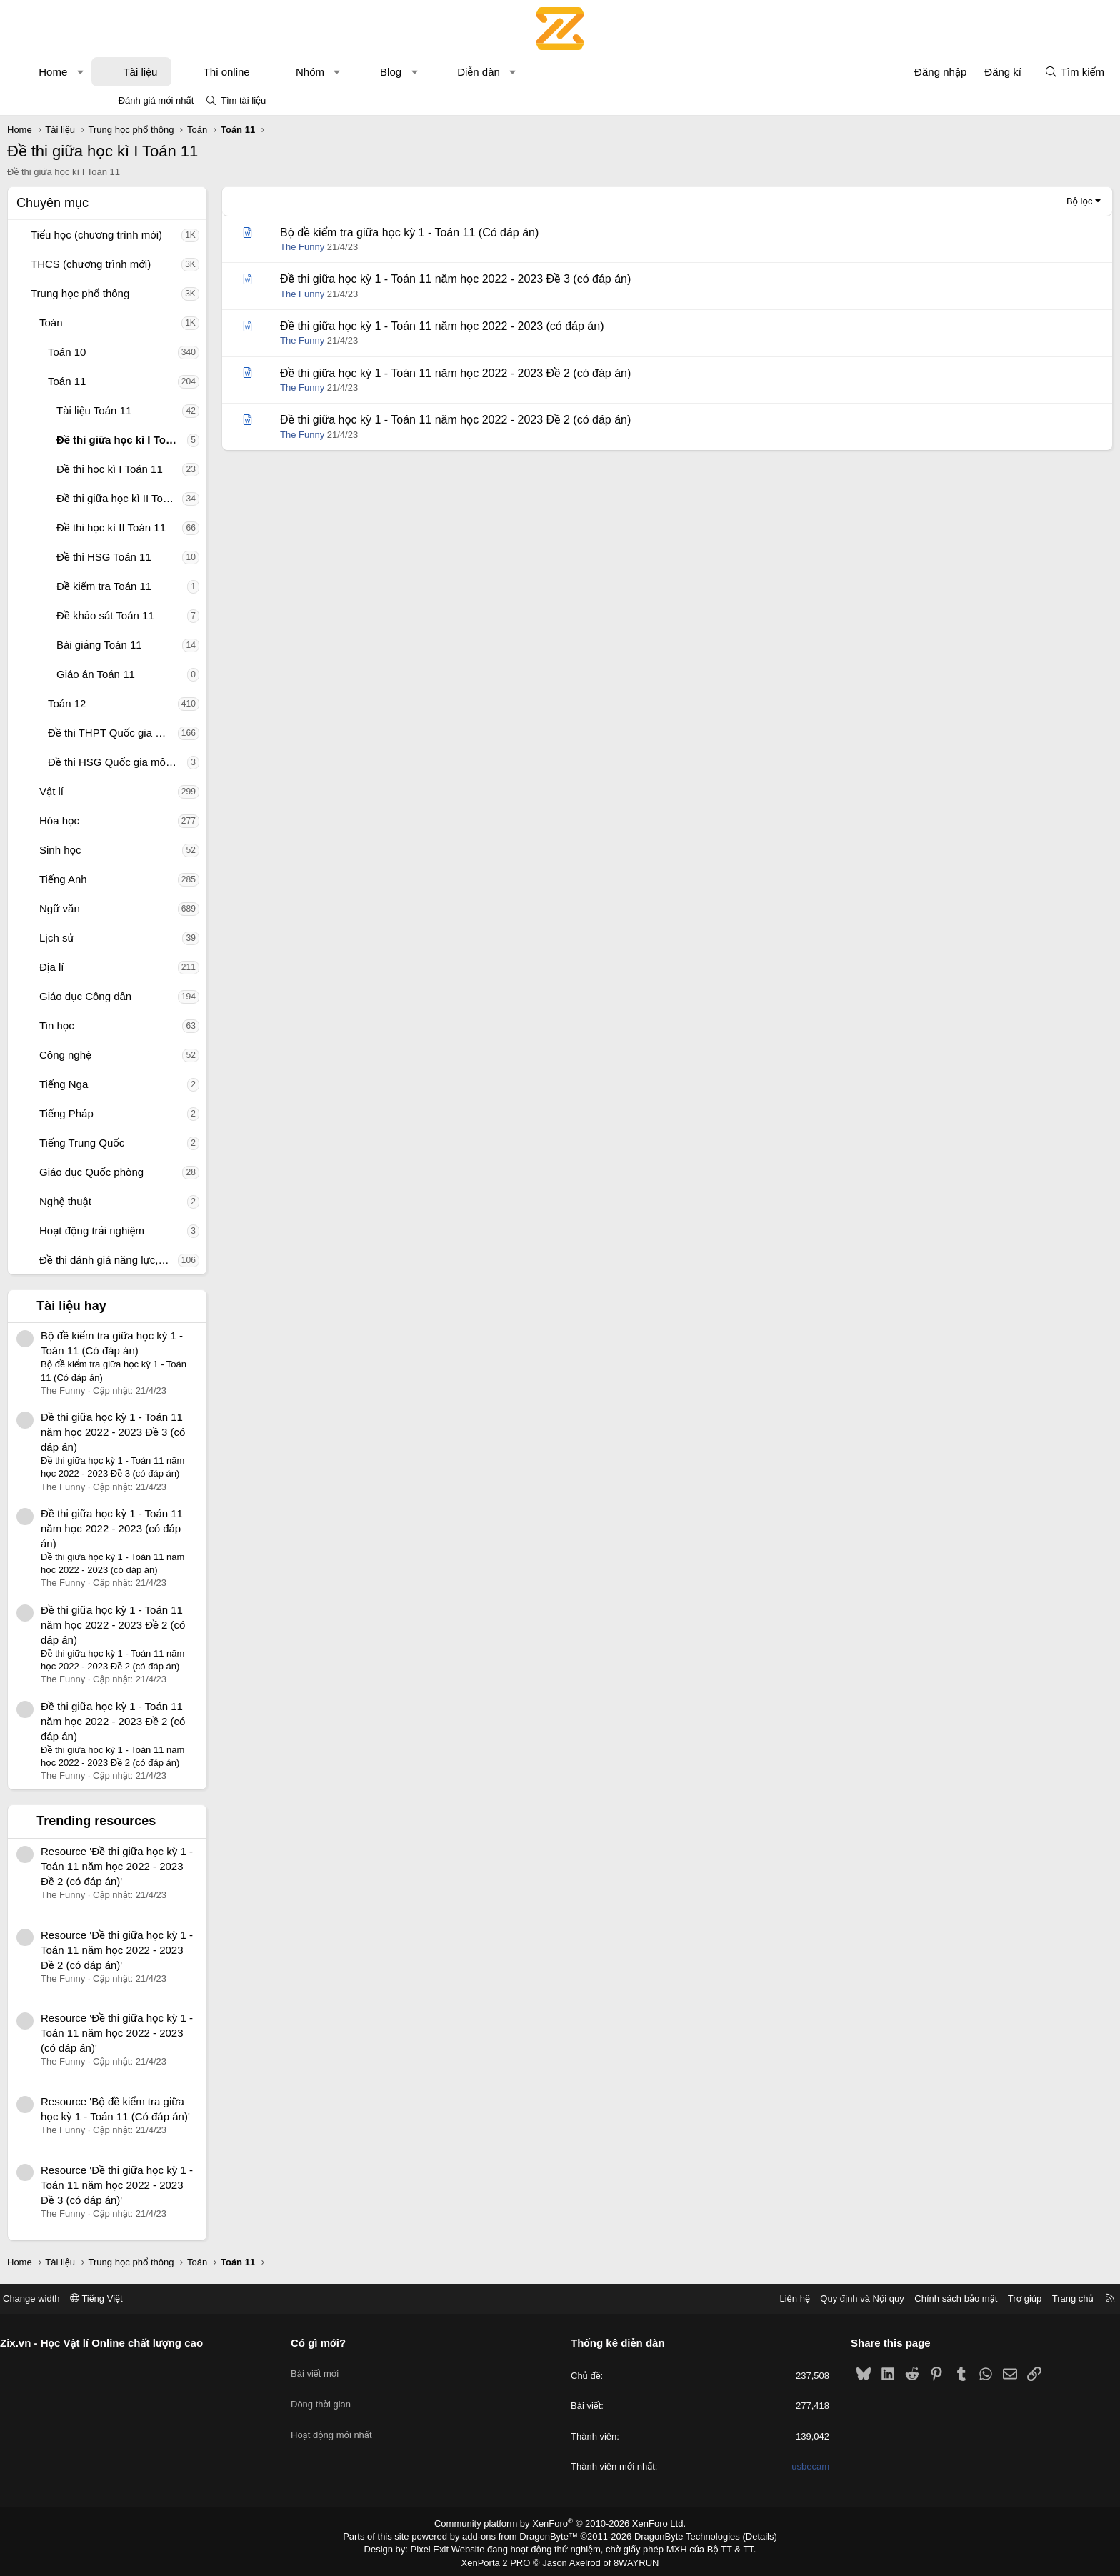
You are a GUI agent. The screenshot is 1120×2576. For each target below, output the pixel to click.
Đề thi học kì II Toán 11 (206, 527)
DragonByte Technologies (677, 2535)
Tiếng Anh (159, 879)
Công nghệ (161, 1055)
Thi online (322, 72)
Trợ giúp (918, 2298)
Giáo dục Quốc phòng (187, 1172)
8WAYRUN (630, 2559)
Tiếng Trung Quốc (177, 1143)
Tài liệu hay (167, 1306)
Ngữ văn (155, 908)
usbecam (757, 2466)
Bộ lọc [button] (984, 201)
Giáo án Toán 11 (191, 674)
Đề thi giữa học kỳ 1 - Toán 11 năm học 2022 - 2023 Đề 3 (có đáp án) (208, 1432)
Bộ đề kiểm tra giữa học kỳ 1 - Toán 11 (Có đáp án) (505, 232)
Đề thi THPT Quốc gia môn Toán (209, 733)
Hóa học (155, 820)
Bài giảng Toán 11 (195, 645)
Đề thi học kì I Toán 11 (205, 469)
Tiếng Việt (202, 2298)
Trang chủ (966, 2298)
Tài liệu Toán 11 (189, 410)
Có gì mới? (371, 2343)
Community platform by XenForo (560, 2523)
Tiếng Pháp (162, 1113)
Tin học (152, 1025)
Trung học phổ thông (175, 293)
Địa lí (147, 967)
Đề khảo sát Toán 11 (201, 615)
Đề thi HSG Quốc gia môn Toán (213, 762)
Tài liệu (236, 72)
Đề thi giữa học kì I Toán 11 (217, 440)
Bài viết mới (368, 2367)
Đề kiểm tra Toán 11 (199, 586)
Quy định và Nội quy (756, 2298)
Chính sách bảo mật (849, 2298)
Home (148, 72)
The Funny (398, 246)
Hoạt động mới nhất (385, 2419)
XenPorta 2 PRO (500, 2559)
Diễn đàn (574, 72)
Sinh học (156, 850)
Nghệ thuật (161, 1201)
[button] (176, 71)
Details (744, 2535)
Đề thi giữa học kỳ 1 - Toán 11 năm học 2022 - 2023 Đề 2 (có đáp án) (208, 1625)
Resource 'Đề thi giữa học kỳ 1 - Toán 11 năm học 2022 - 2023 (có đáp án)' (212, 2033)
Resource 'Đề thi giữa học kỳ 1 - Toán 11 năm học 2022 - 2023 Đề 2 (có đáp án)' (212, 1866)
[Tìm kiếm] (978, 71)
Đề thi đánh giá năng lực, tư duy (204, 1260)
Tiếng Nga (159, 1084)
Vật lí (147, 791)
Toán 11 (162, 381)
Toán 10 (162, 352)
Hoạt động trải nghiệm (187, 1230)
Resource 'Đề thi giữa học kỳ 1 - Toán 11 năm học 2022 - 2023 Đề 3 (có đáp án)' (212, 2185)
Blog (486, 72)
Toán (147, 322)
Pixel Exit (439, 2547)
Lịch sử (152, 938)
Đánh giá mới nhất (156, 100)
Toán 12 (162, 703)
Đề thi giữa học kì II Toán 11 (215, 498)
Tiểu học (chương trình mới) (192, 235)
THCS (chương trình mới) (186, 264)
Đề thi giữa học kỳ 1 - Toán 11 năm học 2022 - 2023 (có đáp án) (207, 1528)
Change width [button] (137, 2298)
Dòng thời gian (374, 2392)
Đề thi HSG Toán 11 (199, 557)
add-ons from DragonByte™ (523, 2535)
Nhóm (405, 72)
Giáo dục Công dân (181, 996)
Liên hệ (688, 2298)
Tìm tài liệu (243, 100)
